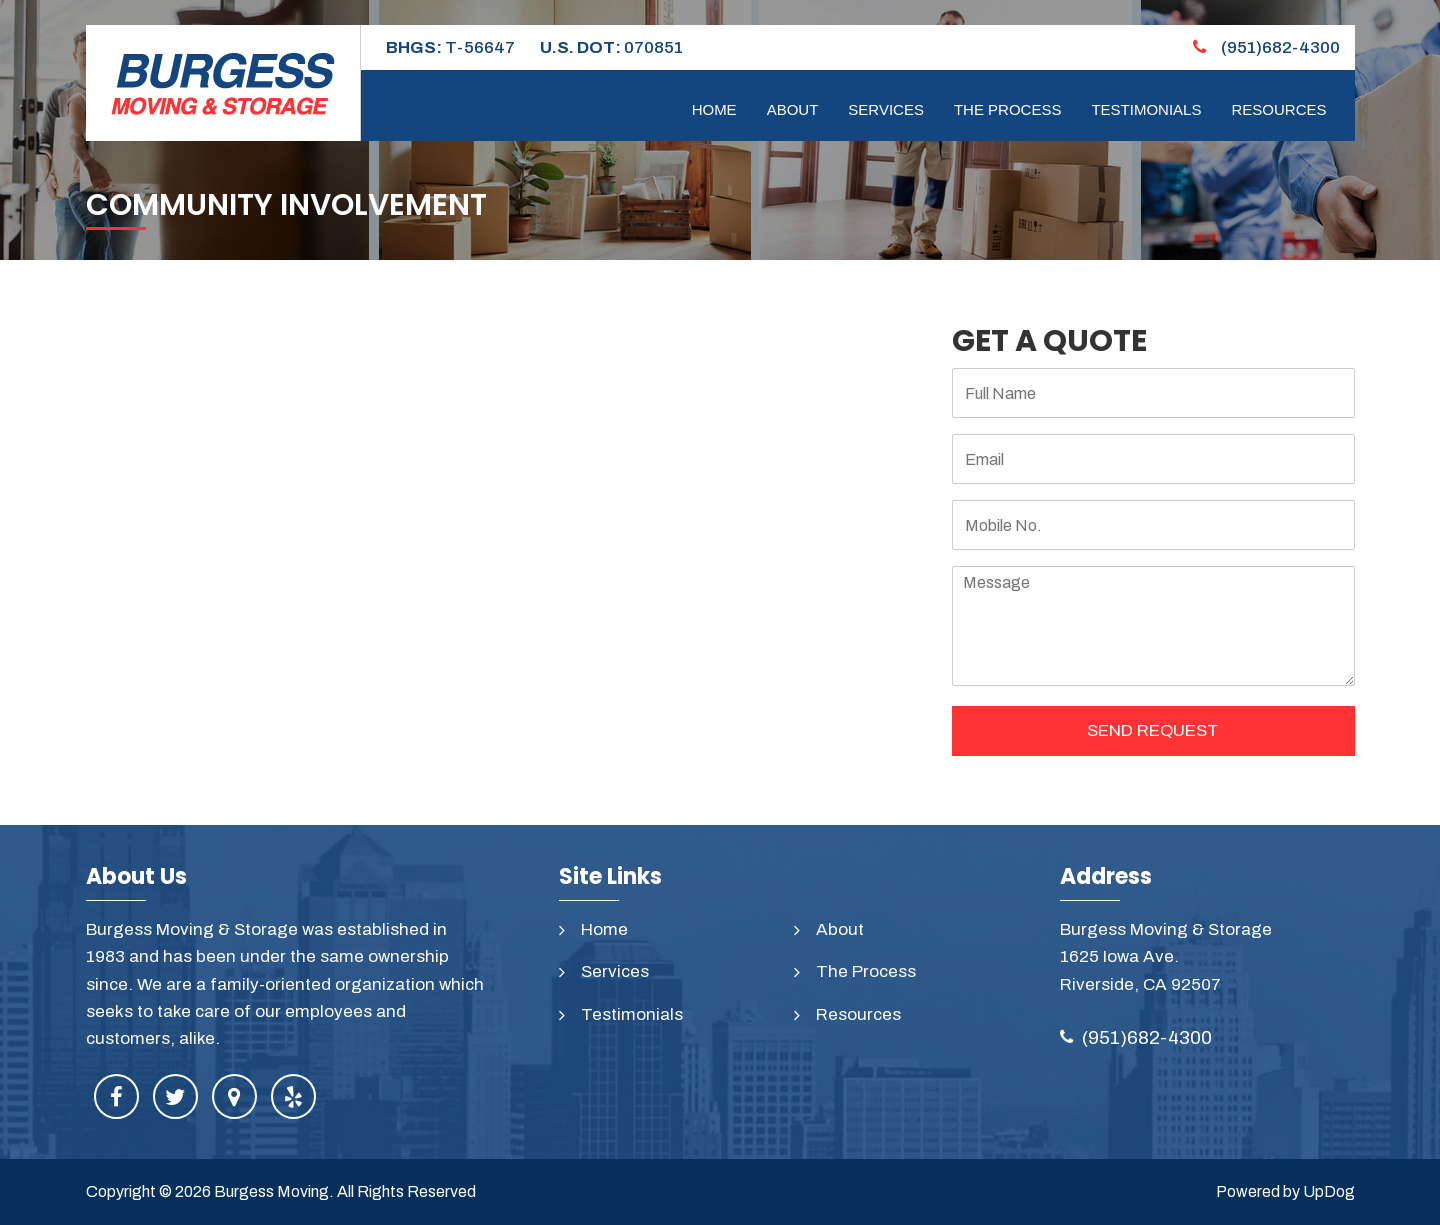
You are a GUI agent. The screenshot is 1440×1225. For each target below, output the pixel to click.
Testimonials (1146, 109)
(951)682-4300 (1266, 47)
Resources (1278, 109)
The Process (1008, 109)
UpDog (1329, 1191)
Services (886, 109)
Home (714, 109)
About (793, 109)
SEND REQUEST (1153, 730)
